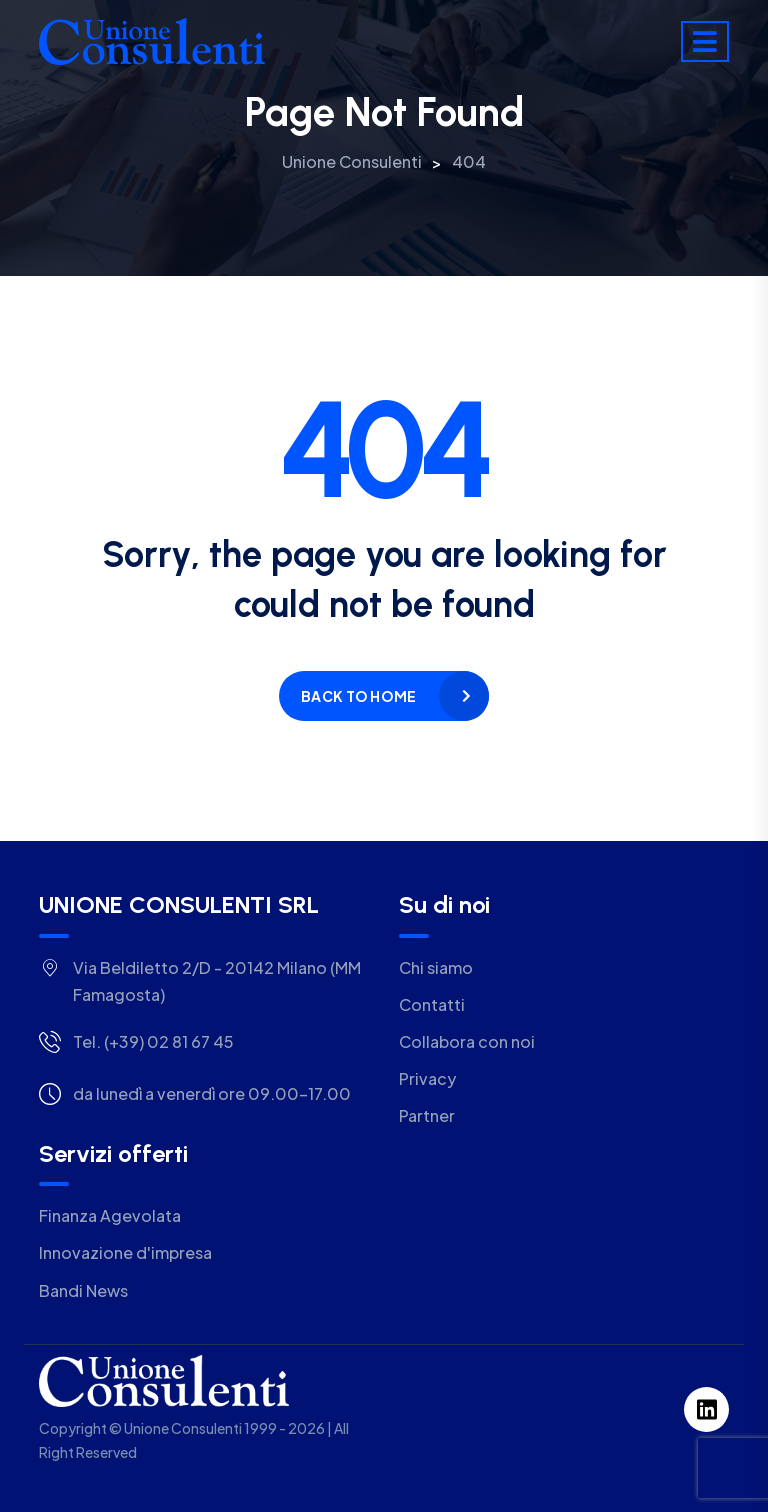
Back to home (358, 696)
